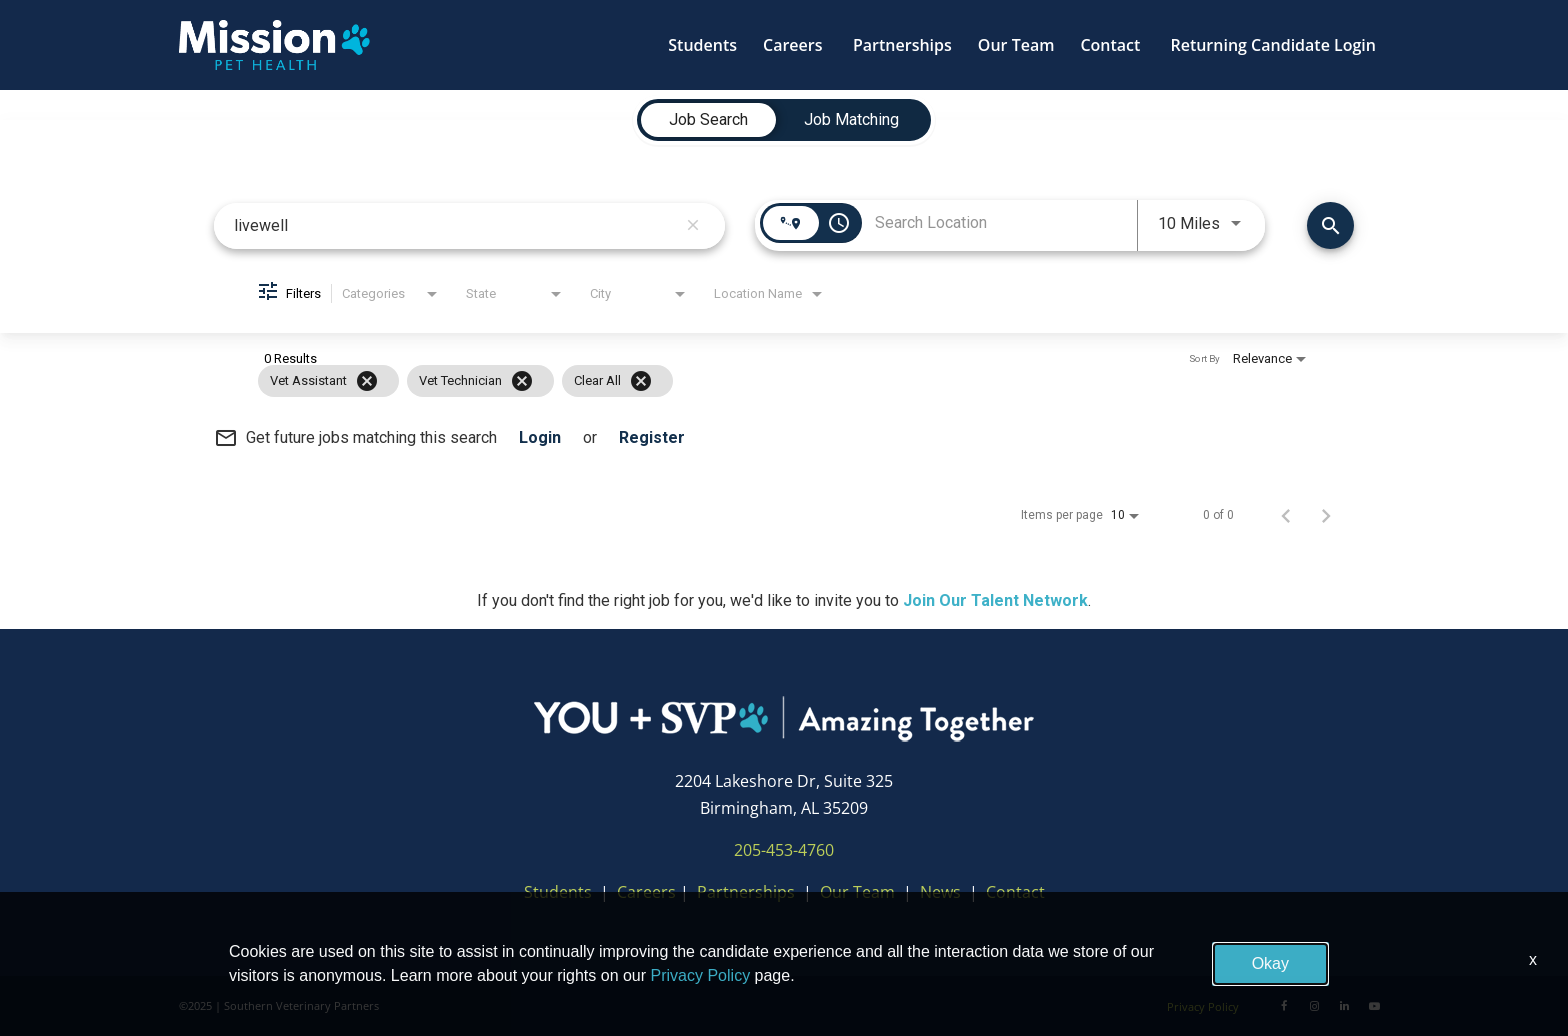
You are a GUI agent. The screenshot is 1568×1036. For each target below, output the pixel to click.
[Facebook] (1284, 1006)
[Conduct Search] (1330, 225)
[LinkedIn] (1344, 1006)
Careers (646, 892)
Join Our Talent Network (995, 600)
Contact (1015, 892)
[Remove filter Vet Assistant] (367, 381)
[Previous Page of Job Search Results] (1286, 515)
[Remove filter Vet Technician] (522, 381)
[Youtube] (1374, 1006)
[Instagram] (1314, 1006)
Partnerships (746, 892)
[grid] (745, 381)
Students (558, 892)
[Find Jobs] (1330, 225)
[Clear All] (641, 381)
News (940, 892)
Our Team (859, 892)
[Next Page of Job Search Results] (1326, 515)
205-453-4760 (784, 850)
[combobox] (455, 225)
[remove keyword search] (693, 226)
